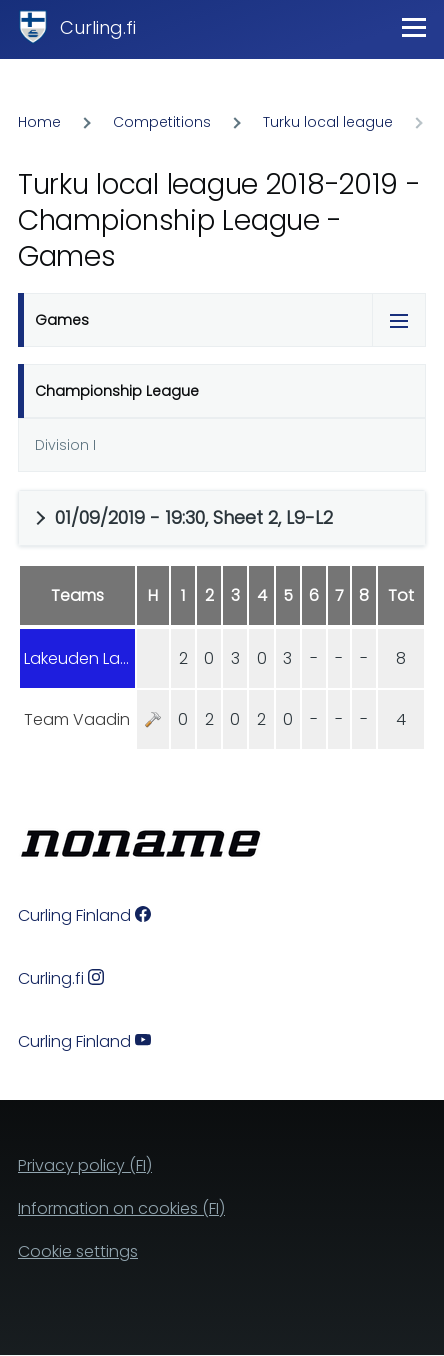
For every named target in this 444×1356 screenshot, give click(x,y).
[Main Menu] (414, 27)
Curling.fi (98, 27)
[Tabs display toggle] (399, 320)
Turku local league (328, 122)
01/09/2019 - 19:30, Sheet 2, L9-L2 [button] (194, 517)
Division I (65, 445)
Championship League (117, 391)
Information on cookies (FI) (121, 1208)
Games (62, 320)
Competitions (162, 122)
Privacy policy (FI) (85, 1165)
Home (39, 122)
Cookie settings (78, 1251)
